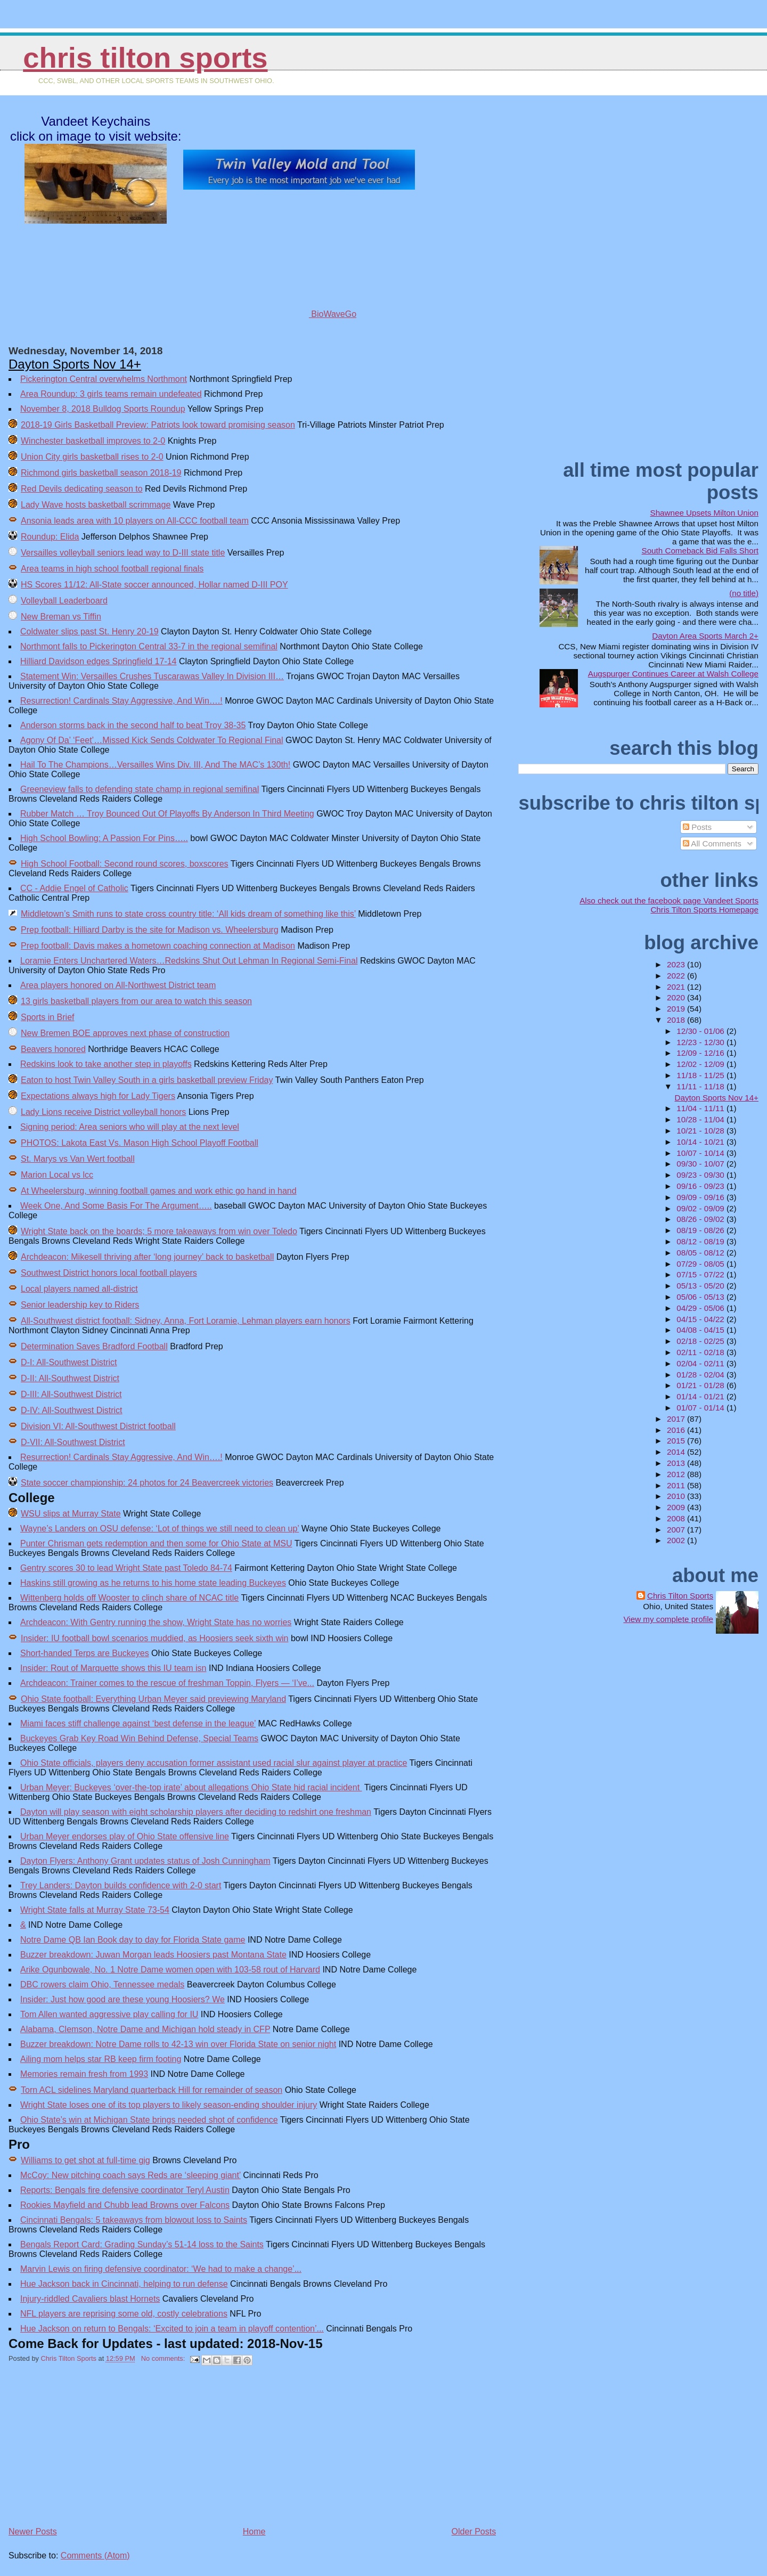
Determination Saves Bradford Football (94, 1346)
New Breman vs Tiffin (61, 616)
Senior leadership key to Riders (80, 1304)
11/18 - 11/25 (701, 1075)
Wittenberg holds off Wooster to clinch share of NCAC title (129, 1597)
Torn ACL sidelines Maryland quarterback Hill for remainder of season (151, 2089)
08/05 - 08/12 (701, 1252)
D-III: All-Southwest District (71, 1394)
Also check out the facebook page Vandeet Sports (669, 900)
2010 (677, 1496)
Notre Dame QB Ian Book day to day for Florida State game (132, 1939)
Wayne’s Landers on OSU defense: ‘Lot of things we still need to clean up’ (159, 1528)
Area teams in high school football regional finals (112, 568)
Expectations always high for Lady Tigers (98, 1095)
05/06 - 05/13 (701, 1296)
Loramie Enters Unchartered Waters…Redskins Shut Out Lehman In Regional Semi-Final (188, 960)
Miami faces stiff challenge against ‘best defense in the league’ (138, 1723)
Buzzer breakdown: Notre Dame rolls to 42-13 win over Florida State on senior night (178, 2044)
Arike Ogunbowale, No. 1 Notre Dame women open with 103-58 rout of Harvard (170, 1969)
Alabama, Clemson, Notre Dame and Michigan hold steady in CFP (145, 2029)
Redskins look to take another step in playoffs (106, 1064)
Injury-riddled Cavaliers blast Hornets (90, 2298)
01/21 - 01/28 (701, 1385)
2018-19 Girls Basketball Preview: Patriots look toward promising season (158, 424)
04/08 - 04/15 (701, 1329)
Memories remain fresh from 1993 (84, 2073)
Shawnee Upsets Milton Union (704, 512)
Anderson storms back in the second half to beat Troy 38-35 (133, 725)
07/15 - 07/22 (701, 1274)
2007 (677, 1529)
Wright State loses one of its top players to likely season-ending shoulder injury (168, 2104)
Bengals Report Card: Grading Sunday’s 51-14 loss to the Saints (142, 2244)
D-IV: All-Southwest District (72, 1410)
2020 (677, 997)
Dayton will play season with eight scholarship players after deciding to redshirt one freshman (195, 1811)
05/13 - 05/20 (701, 1285)
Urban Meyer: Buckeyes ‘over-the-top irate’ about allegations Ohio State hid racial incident (191, 1787)
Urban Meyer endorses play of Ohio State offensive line (124, 1836)
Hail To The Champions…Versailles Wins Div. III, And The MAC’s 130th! (155, 764)
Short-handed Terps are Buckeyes (84, 1653)
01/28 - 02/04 (701, 1374)
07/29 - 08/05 (701, 1263)
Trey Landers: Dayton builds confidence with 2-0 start (120, 1885)
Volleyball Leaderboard (64, 600)
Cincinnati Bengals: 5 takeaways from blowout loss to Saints (133, 2219)
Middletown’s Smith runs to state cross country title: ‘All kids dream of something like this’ (188, 913)
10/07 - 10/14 (701, 1152)
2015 (677, 1440)
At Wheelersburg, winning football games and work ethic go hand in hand (159, 1190)
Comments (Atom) (95, 2555)
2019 (677, 1008)
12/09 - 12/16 (701, 1052)
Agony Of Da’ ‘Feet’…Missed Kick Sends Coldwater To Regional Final (151, 740)
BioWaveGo (299, 314)
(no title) (743, 593)
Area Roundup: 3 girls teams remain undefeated (111, 393)
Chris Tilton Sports (145, 58)
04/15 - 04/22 (701, 1319)
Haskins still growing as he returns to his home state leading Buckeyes (153, 1582)
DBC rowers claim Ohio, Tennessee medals (102, 1984)
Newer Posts (33, 2531)
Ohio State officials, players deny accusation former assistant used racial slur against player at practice (213, 1762)
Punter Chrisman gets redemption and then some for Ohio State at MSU (156, 1543)
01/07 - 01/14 (701, 1407)
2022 (677, 975)
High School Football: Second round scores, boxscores (125, 863)
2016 (677, 1429)
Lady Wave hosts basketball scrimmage (95, 504)
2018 (677, 1019)
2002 (677, 1540)
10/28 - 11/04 (701, 1119)
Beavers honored (53, 1049)
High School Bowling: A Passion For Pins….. (104, 838)
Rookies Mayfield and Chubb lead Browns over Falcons (125, 2205)
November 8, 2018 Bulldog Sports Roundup (102, 408)
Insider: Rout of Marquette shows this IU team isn (113, 1668)
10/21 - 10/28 (701, 1130)
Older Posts (474, 2531)
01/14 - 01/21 (701, 1396)
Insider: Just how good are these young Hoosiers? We (122, 1999)
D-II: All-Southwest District (70, 1378)
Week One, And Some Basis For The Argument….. (116, 1205)
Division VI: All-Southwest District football (98, 1426)
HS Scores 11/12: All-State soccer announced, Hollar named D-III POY (154, 584)
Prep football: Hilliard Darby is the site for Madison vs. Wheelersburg (150, 929)
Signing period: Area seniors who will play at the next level (129, 1126)
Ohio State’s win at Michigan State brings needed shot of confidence (149, 2119)
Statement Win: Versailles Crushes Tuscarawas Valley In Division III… (152, 676)
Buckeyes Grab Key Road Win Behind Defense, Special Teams (139, 1738)
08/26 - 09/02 (701, 1219)
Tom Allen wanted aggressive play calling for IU (109, 2014)
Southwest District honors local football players (109, 1272)
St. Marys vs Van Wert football (78, 1158)
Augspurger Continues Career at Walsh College (673, 673)
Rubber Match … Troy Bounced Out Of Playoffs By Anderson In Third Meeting (167, 813)
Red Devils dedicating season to (82, 488)
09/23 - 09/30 (701, 1174)
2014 (677, 1451)
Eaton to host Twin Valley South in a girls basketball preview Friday (147, 1080)
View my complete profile (668, 1619)
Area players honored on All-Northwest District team (118, 985)
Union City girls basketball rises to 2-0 (92, 456)
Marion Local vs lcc (57, 1174)
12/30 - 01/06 (701, 1031)
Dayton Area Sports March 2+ (705, 635)
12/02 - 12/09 (701, 1064)
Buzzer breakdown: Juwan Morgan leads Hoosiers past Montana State (153, 1954)
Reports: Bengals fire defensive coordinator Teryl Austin (125, 2190)
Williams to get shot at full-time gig (85, 2160)
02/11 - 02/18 (701, 1352)
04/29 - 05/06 (701, 1308)
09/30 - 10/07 (701, 1163)
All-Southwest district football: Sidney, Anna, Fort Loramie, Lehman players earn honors (185, 1320)
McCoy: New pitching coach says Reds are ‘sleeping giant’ (130, 2175)
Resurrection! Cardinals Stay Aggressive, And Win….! (121, 700)
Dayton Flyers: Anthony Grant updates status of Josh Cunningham (145, 1860)
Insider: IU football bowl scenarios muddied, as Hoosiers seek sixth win (154, 1638)
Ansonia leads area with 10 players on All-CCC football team (135, 520)
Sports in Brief (47, 1017)
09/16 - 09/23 (701, 1186)
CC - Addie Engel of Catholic (74, 888)
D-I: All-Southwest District (69, 1362)
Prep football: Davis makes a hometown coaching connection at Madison (158, 945)
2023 (677, 964)
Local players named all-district (79, 1288)
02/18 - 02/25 (701, 1341)
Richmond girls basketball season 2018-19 (101, 472)
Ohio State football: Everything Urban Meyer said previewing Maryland (153, 1698)
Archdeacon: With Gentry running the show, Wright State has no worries (155, 1622)
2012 (677, 1474)
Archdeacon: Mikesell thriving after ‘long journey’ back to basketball (147, 1256)
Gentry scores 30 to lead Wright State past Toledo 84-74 (126, 1567)
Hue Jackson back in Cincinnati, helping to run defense (124, 2283)
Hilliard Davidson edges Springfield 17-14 (98, 661)
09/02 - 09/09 (701, 1208)
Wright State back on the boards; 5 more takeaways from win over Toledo (159, 1231)
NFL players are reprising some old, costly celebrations (123, 2313)
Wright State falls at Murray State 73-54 (94, 1909)
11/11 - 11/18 (701, 1086)
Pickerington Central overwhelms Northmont (103, 379)
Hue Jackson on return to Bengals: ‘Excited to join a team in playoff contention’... (172, 2328)
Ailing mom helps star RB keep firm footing (100, 2059)
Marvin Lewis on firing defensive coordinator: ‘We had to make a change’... (160, 2268)
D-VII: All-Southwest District (73, 1442)
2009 (677, 1507)
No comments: (164, 2358)
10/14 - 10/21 (701, 1141)
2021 (677, 986)
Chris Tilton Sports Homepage (704, 909)
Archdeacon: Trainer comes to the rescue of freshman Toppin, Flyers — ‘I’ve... (167, 1683)
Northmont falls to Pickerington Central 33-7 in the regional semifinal (149, 646)
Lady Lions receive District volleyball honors (103, 1111)
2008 (677, 1518)
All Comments (712, 843)
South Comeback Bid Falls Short (700, 550)
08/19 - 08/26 (701, 1230)
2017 (677, 1418)
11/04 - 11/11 (701, 1108)
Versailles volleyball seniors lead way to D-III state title (123, 552)
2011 (677, 1485)
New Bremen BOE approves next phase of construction (125, 1033)
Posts (697, 827)
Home (254, 2531)
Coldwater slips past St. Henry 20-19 (89, 631)
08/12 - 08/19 (701, 1241)
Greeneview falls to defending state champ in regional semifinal (139, 789)
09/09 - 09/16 (701, 1197)
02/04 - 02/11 (701, 1363)
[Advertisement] (88, 2449)
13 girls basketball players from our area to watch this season (136, 1001)
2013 (677, 1463)
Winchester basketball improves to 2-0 (93, 440)
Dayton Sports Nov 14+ (75, 364)
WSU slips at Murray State (71, 1513)
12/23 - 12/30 (701, 1042)
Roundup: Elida (50, 536)
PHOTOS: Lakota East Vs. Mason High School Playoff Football (139, 1142)
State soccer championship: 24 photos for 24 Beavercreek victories (147, 1482)
